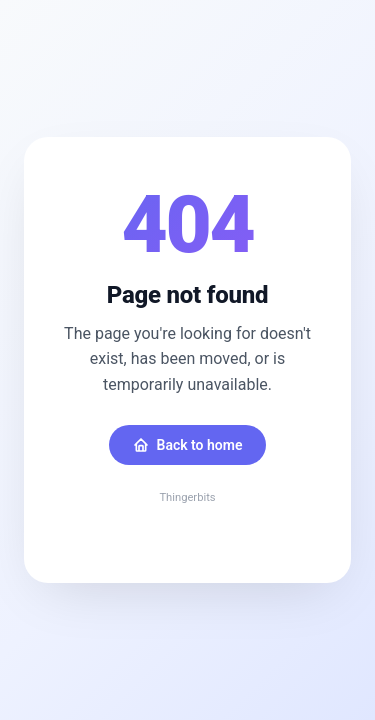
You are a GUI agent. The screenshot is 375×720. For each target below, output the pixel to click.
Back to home (188, 445)
